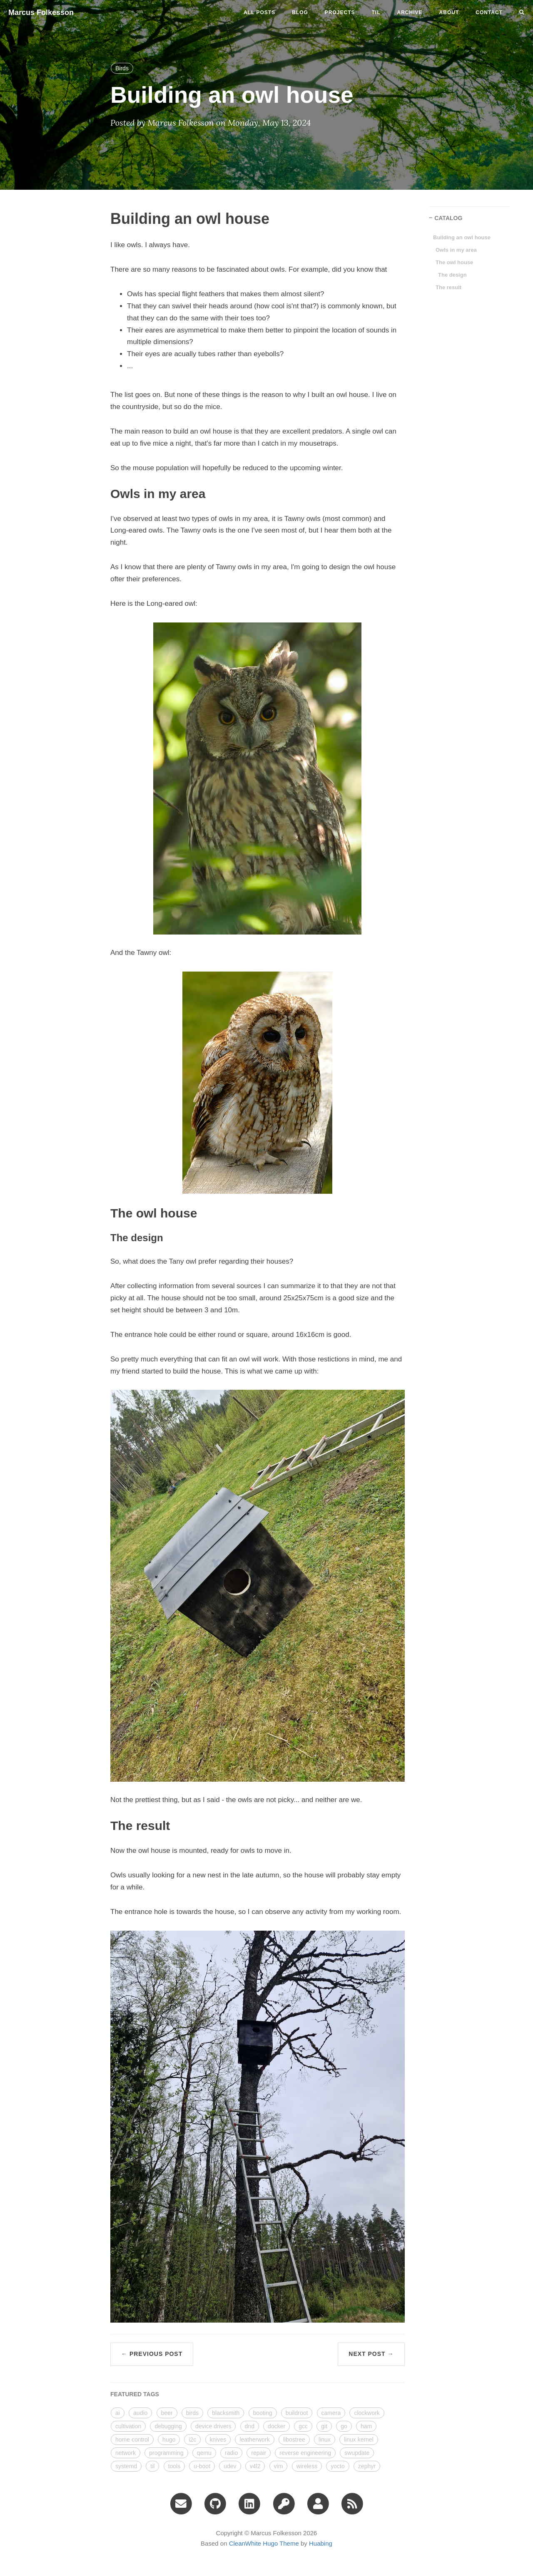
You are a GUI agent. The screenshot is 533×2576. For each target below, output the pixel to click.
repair (258, 2453)
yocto (337, 2466)
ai (117, 2413)
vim (278, 2466)
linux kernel (359, 2439)
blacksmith (225, 2413)
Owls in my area (456, 250)
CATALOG (448, 218)
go (344, 2426)
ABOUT (449, 12)
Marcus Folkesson (41, 12)
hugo (168, 2439)
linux (325, 2439)
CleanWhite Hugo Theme (264, 2543)
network (125, 2453)
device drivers (213, 2426)
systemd (126, 2466)
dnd (249, 2426)
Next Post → (371, 2353)
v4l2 (255, 2466)
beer (167, 2413)
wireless (307, 2466)
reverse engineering (305, 2453)
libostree (294, 2439)
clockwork (366, 2413)
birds (192, 2413)
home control (132, 2439)
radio (231, 2453)
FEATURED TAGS (134, 2394)
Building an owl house (462, 237)
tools (174, 2466)
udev (230, 2466)
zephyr (367, 2466)
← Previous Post (151, 2353)
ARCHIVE (410, 12)
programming (166, 2453)
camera (331, 2413)
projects (340, 12)
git (324, 2426)
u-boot (202, 2466)
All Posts (259, 12)
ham (366, 2426)
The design (452, 275)
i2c (192, 2439)
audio (140, 2413)
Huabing (320, 2543)
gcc (303, 2426)
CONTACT (489, 12)
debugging (168, 2426)
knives (218, 2439)
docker (276, 2426)
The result (448, 287)
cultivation (128, 2426)
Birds (122, 68)
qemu (204, 2453)
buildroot (297, 2413)
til (376, 12)
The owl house (454, 262)
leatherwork (254, 2439)
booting (262, 2413)
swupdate (356, 2453)
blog (300, 12)
